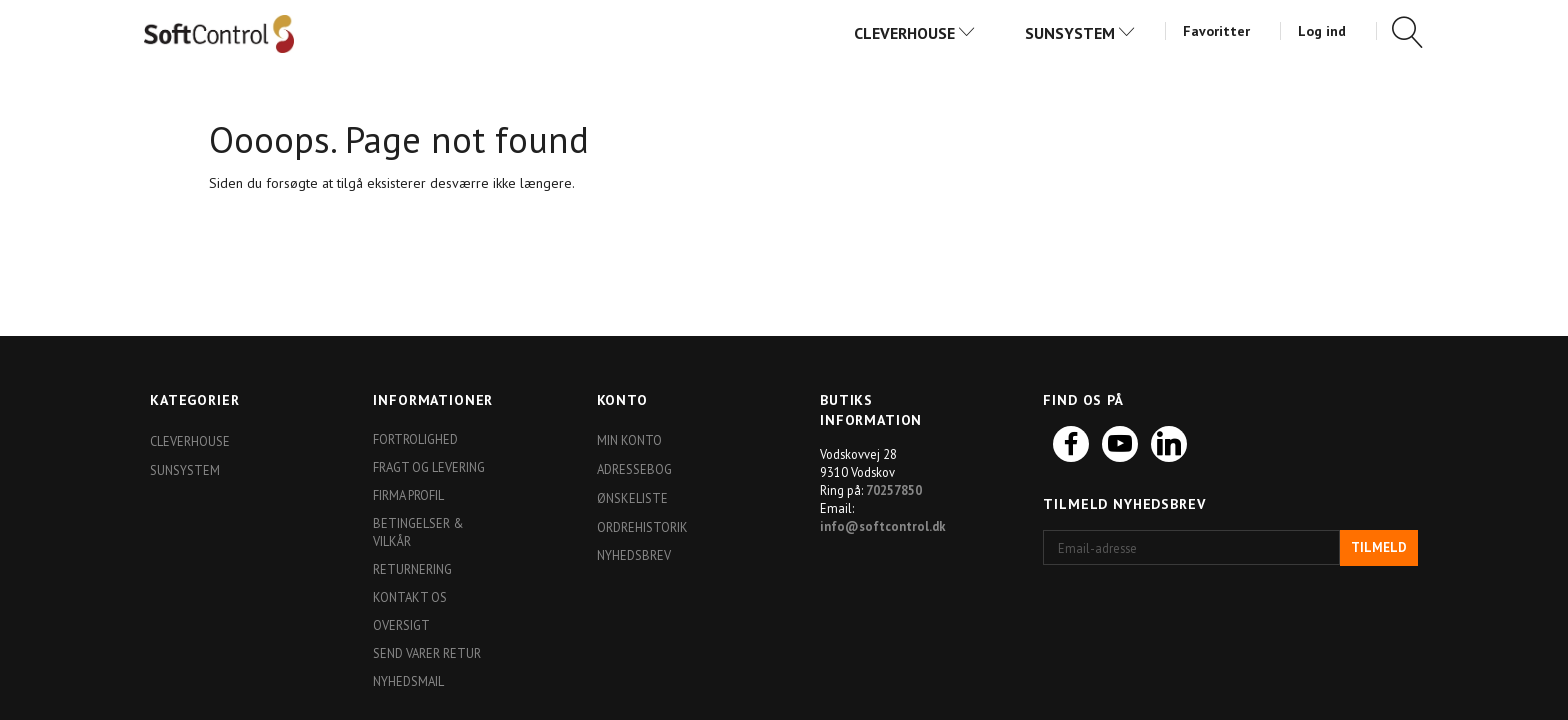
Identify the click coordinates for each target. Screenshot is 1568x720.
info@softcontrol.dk (883, 526)
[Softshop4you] (219, 33)
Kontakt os (410, 597)
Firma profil (408, 495)
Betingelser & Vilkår (418, 532)
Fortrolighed (415, 439)
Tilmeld (1379, 547)
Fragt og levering (429, 467)
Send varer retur (427, 653)
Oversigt (401, 625)
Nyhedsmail (408, 681)
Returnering (412, 569)
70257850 (894, 490)
